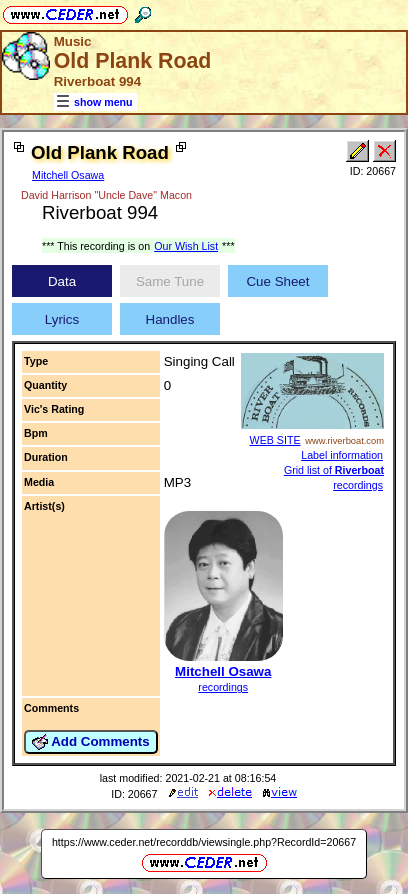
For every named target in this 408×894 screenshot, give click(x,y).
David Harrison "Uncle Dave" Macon (106, 195)
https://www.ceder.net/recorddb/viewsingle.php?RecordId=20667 (204, 842)
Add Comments (91, 742)
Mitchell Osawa (68, 175)
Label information (342, 455)
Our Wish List (186, 246)
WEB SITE (275, 440)
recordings (223, 687)
